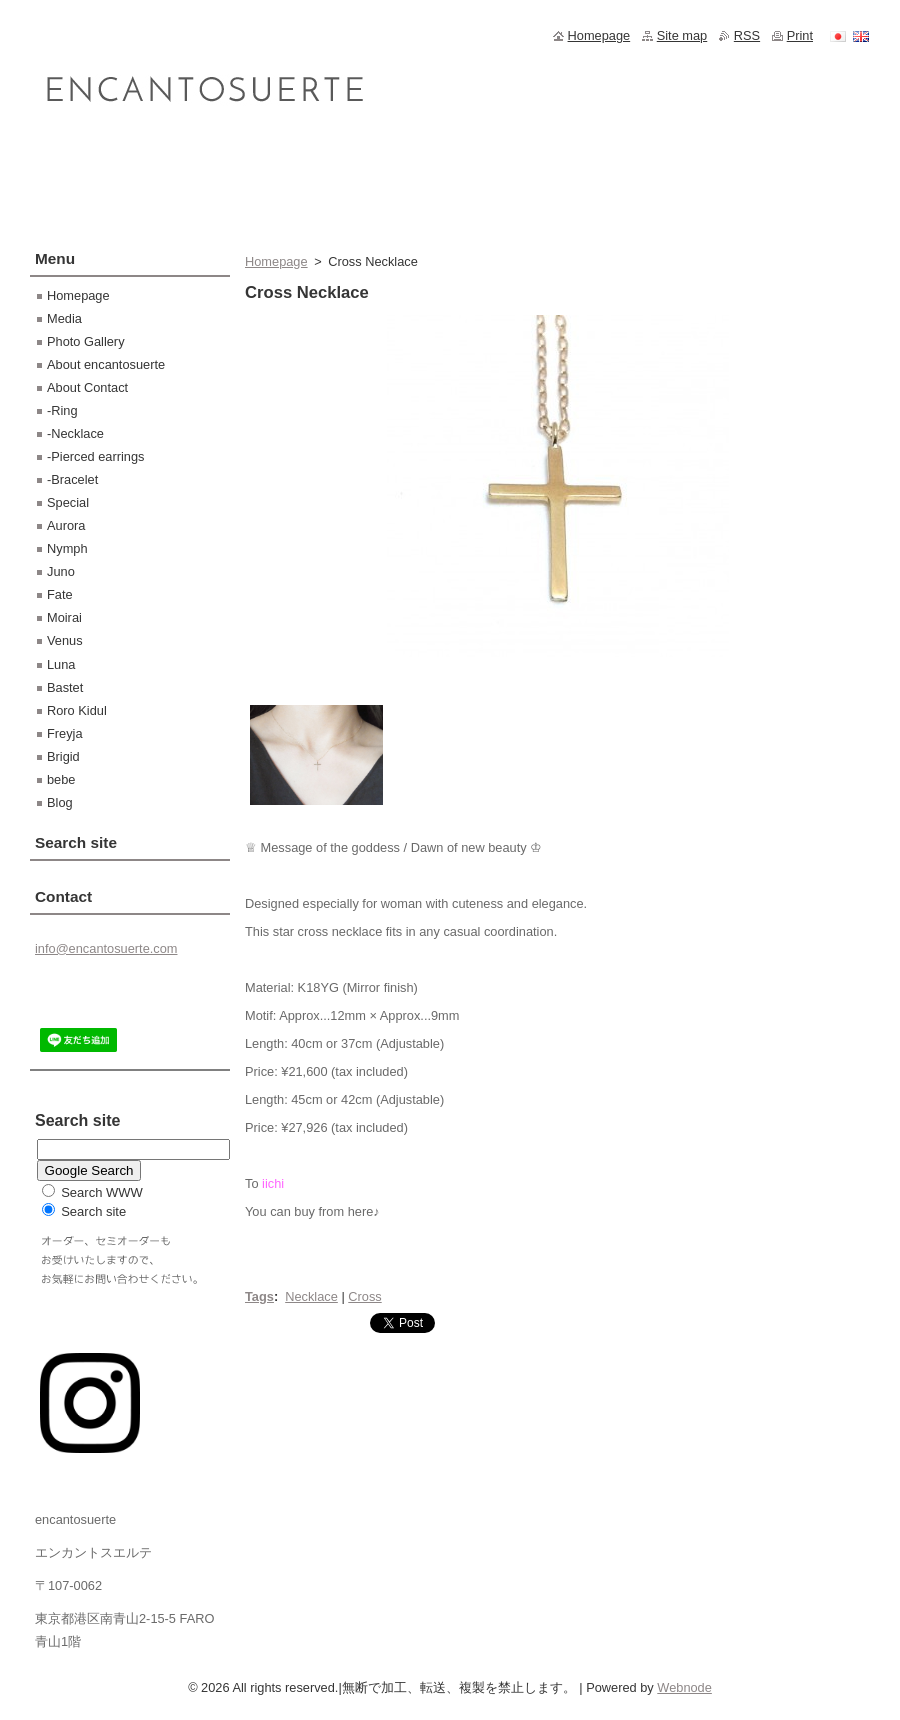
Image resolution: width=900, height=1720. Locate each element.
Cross (364, 1296)
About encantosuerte (106, 364)
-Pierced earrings (95, 456)
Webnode (684, 1687)
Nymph (67, 548)
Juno (61, 571)
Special (68, 502)
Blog (60, 802)
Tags (259, 1296)
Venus (65, 640)
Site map (682, 35)
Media (64, 318)
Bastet (65, 687)
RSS (747, 35)
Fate (60, 594)
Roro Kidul (77, 710)
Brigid (63, 756)
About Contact (87, 387)
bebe (61, 779)
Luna (61, 664)
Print (800, 35)
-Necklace (75, 433)
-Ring (62, 410)
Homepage (276, 261)
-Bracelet (72, 479)
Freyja (65, 733)
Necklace (311, 1296)
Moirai (64, 617)
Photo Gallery (86, 341)
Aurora (66, 525)
